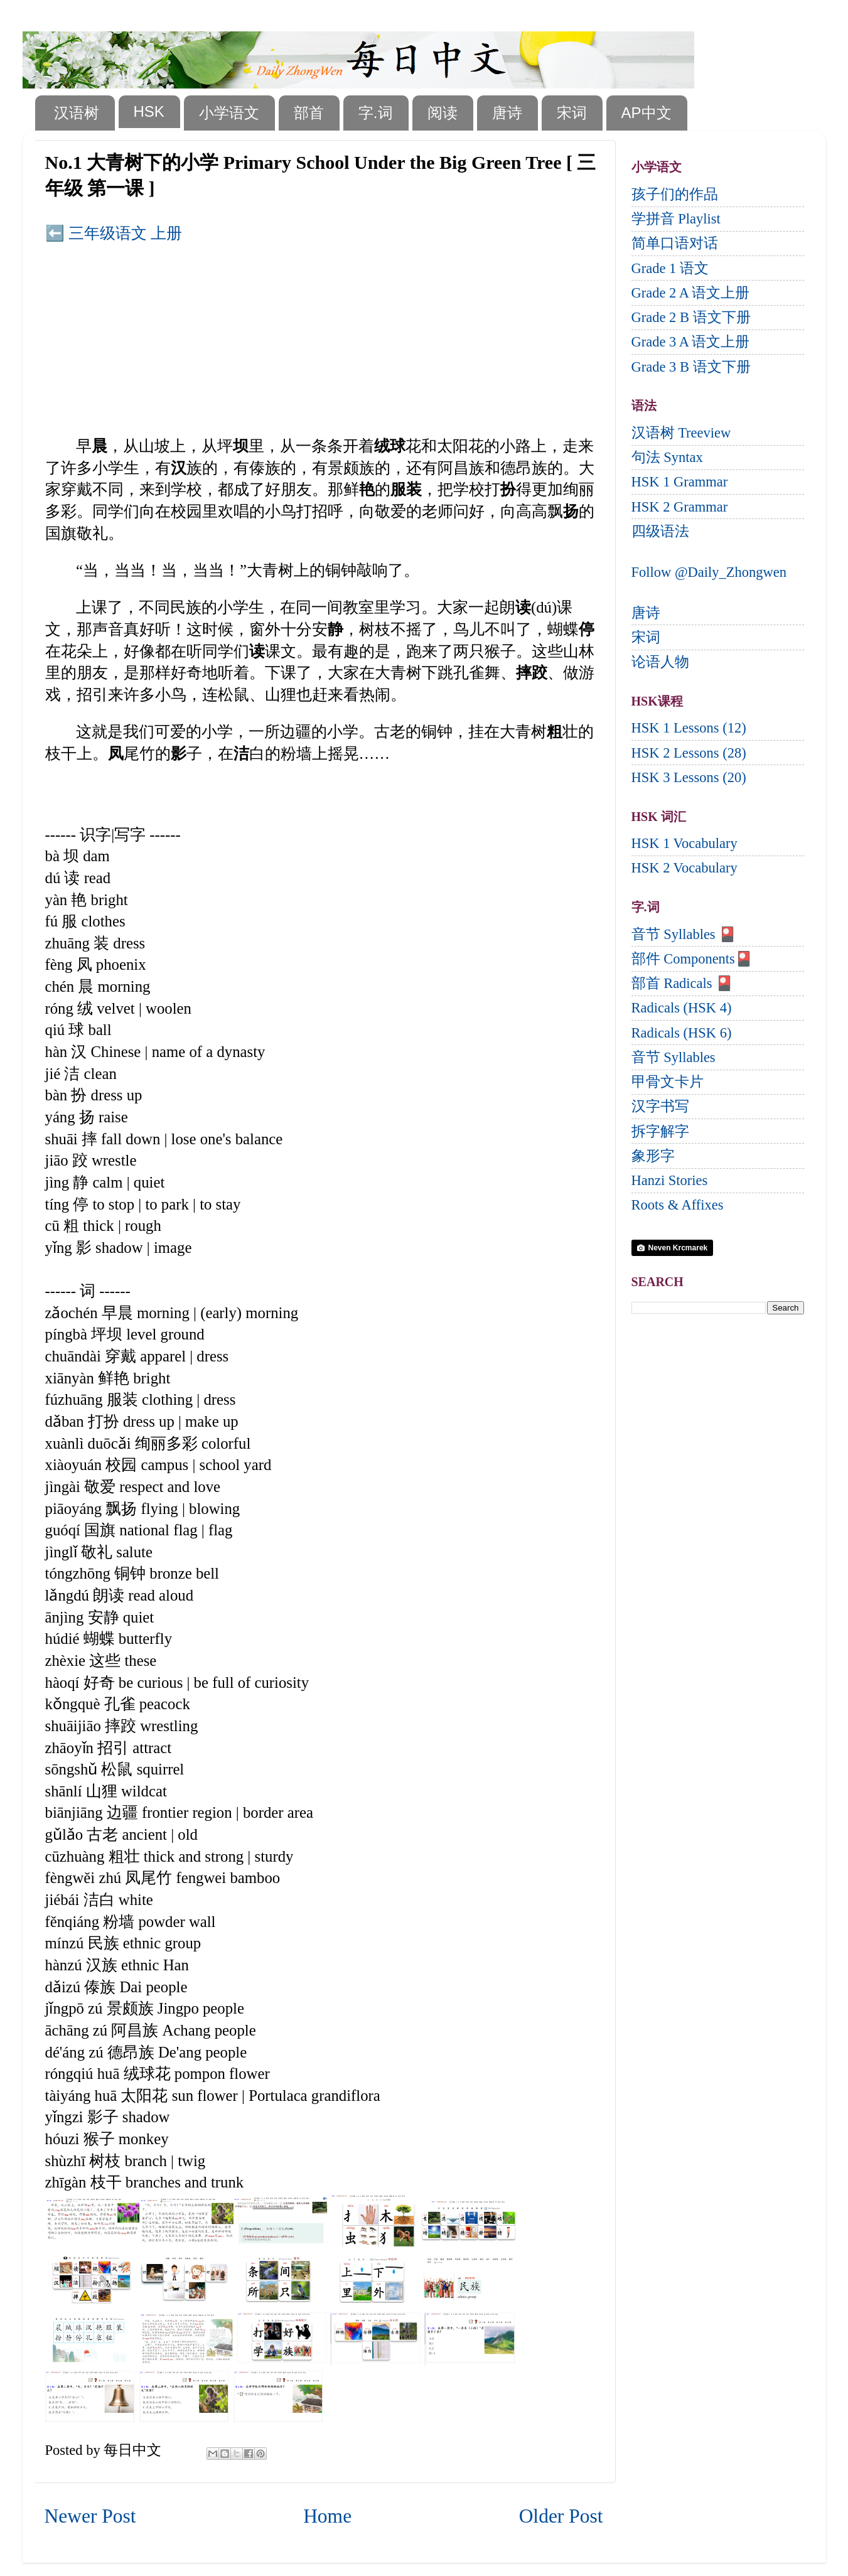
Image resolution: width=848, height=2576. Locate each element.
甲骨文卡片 (667, 1082)
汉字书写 (660, 1106)
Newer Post (90, 2516)
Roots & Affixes (677, 1205)
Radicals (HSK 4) (681, 1008)
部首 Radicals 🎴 (682, 983)
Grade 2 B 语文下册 (691, 317)
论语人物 (660, 662)
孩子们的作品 (674, 194)
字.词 (375, 112)
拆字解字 (660, 1131)
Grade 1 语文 (670, 268)
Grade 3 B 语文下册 (691, 367)
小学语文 (229, 112)
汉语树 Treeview (681, 433)
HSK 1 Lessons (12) (688, 728)
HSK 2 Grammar (679, 507)
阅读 (442, 112)
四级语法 (660, 531)
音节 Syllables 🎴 (684, 934)
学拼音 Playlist (676, 219)
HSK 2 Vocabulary (684, 868)
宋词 (572, 112)
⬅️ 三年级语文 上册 (113, 233)
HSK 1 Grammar (679, 482)
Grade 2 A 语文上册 (690, 293)
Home (327, 2516)
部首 (309, 112)
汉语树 (76, 112)
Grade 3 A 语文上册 (690, 342)
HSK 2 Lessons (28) (688, 753)
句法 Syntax (667, 457)
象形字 (653, 1156)
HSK (149, 111)
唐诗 (507, 112)
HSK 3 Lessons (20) (688, 777)
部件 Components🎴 (692, 959)
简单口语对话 (674, 243)
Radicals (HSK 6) (681, 1033)
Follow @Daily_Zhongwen (709, 572)
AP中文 (646, 112)
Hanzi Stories (669, 1180)
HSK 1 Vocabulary (684, 843)
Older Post (561, 2516)
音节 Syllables (673, 1057)
